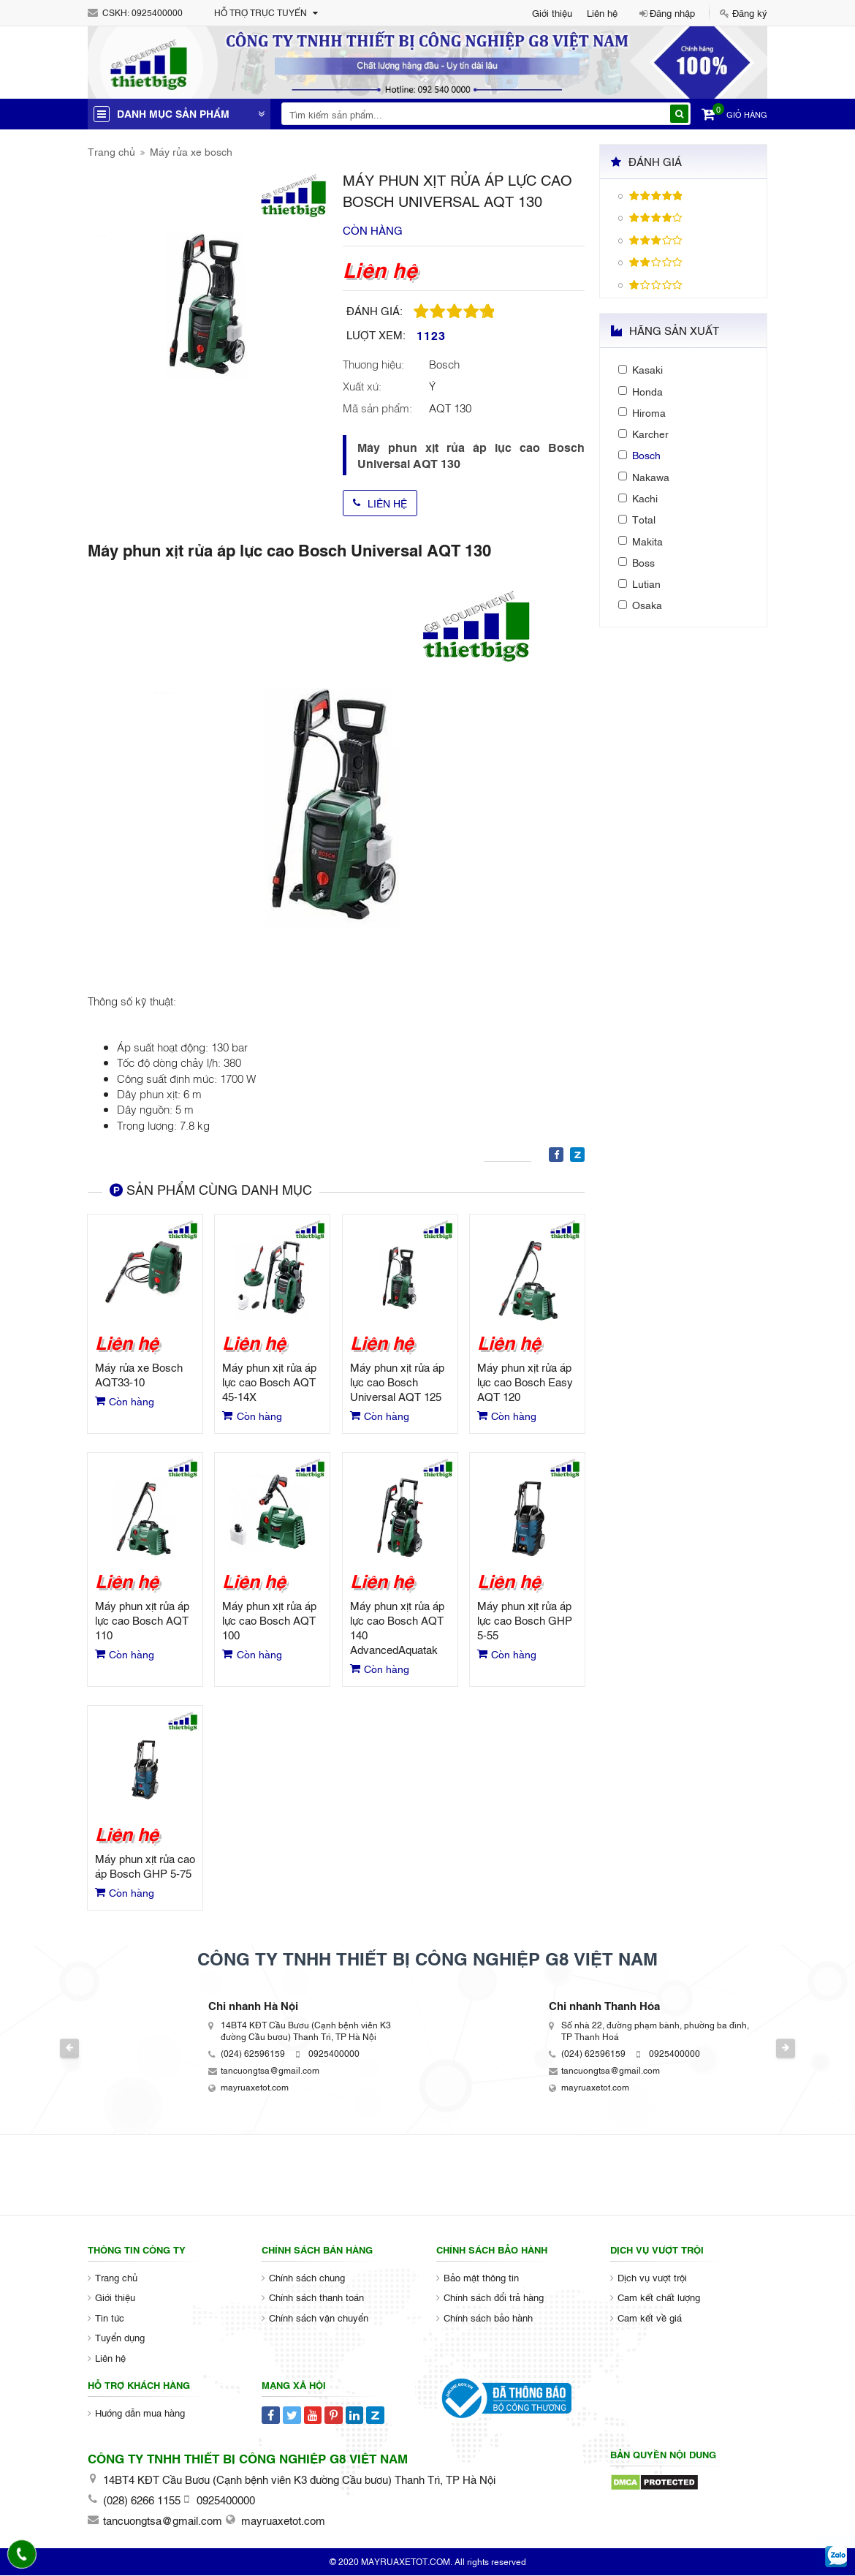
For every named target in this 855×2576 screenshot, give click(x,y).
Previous (67, 2049)
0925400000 (157, 12)
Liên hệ (602, 12)
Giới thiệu (552, 12)
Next (787, 2049)
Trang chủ (111, 151)
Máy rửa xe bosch (191, 151)
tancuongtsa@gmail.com (270, 2071)
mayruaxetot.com (255, 2087)
